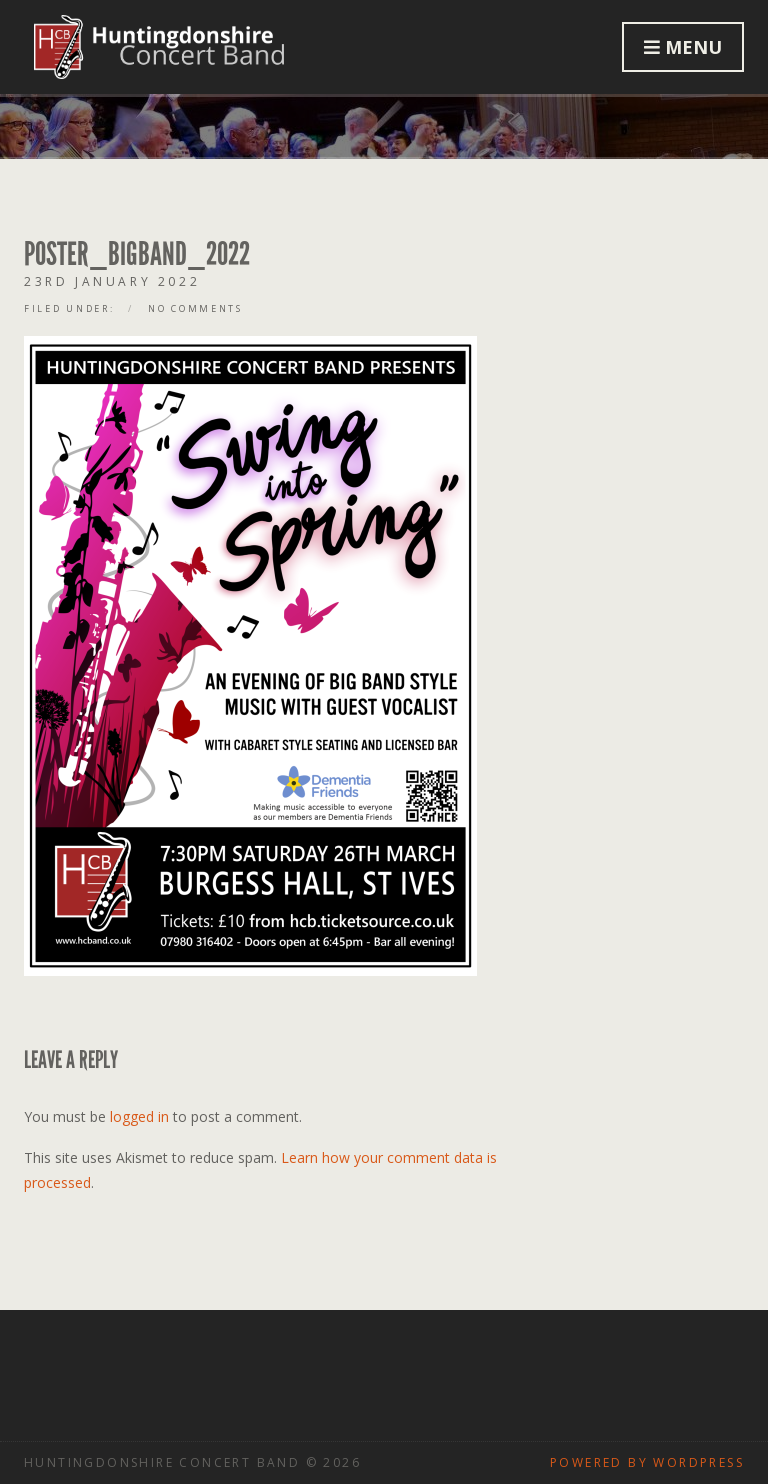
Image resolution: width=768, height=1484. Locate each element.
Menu (683, 47)
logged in (139, 1116)
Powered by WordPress (647, 1462)
